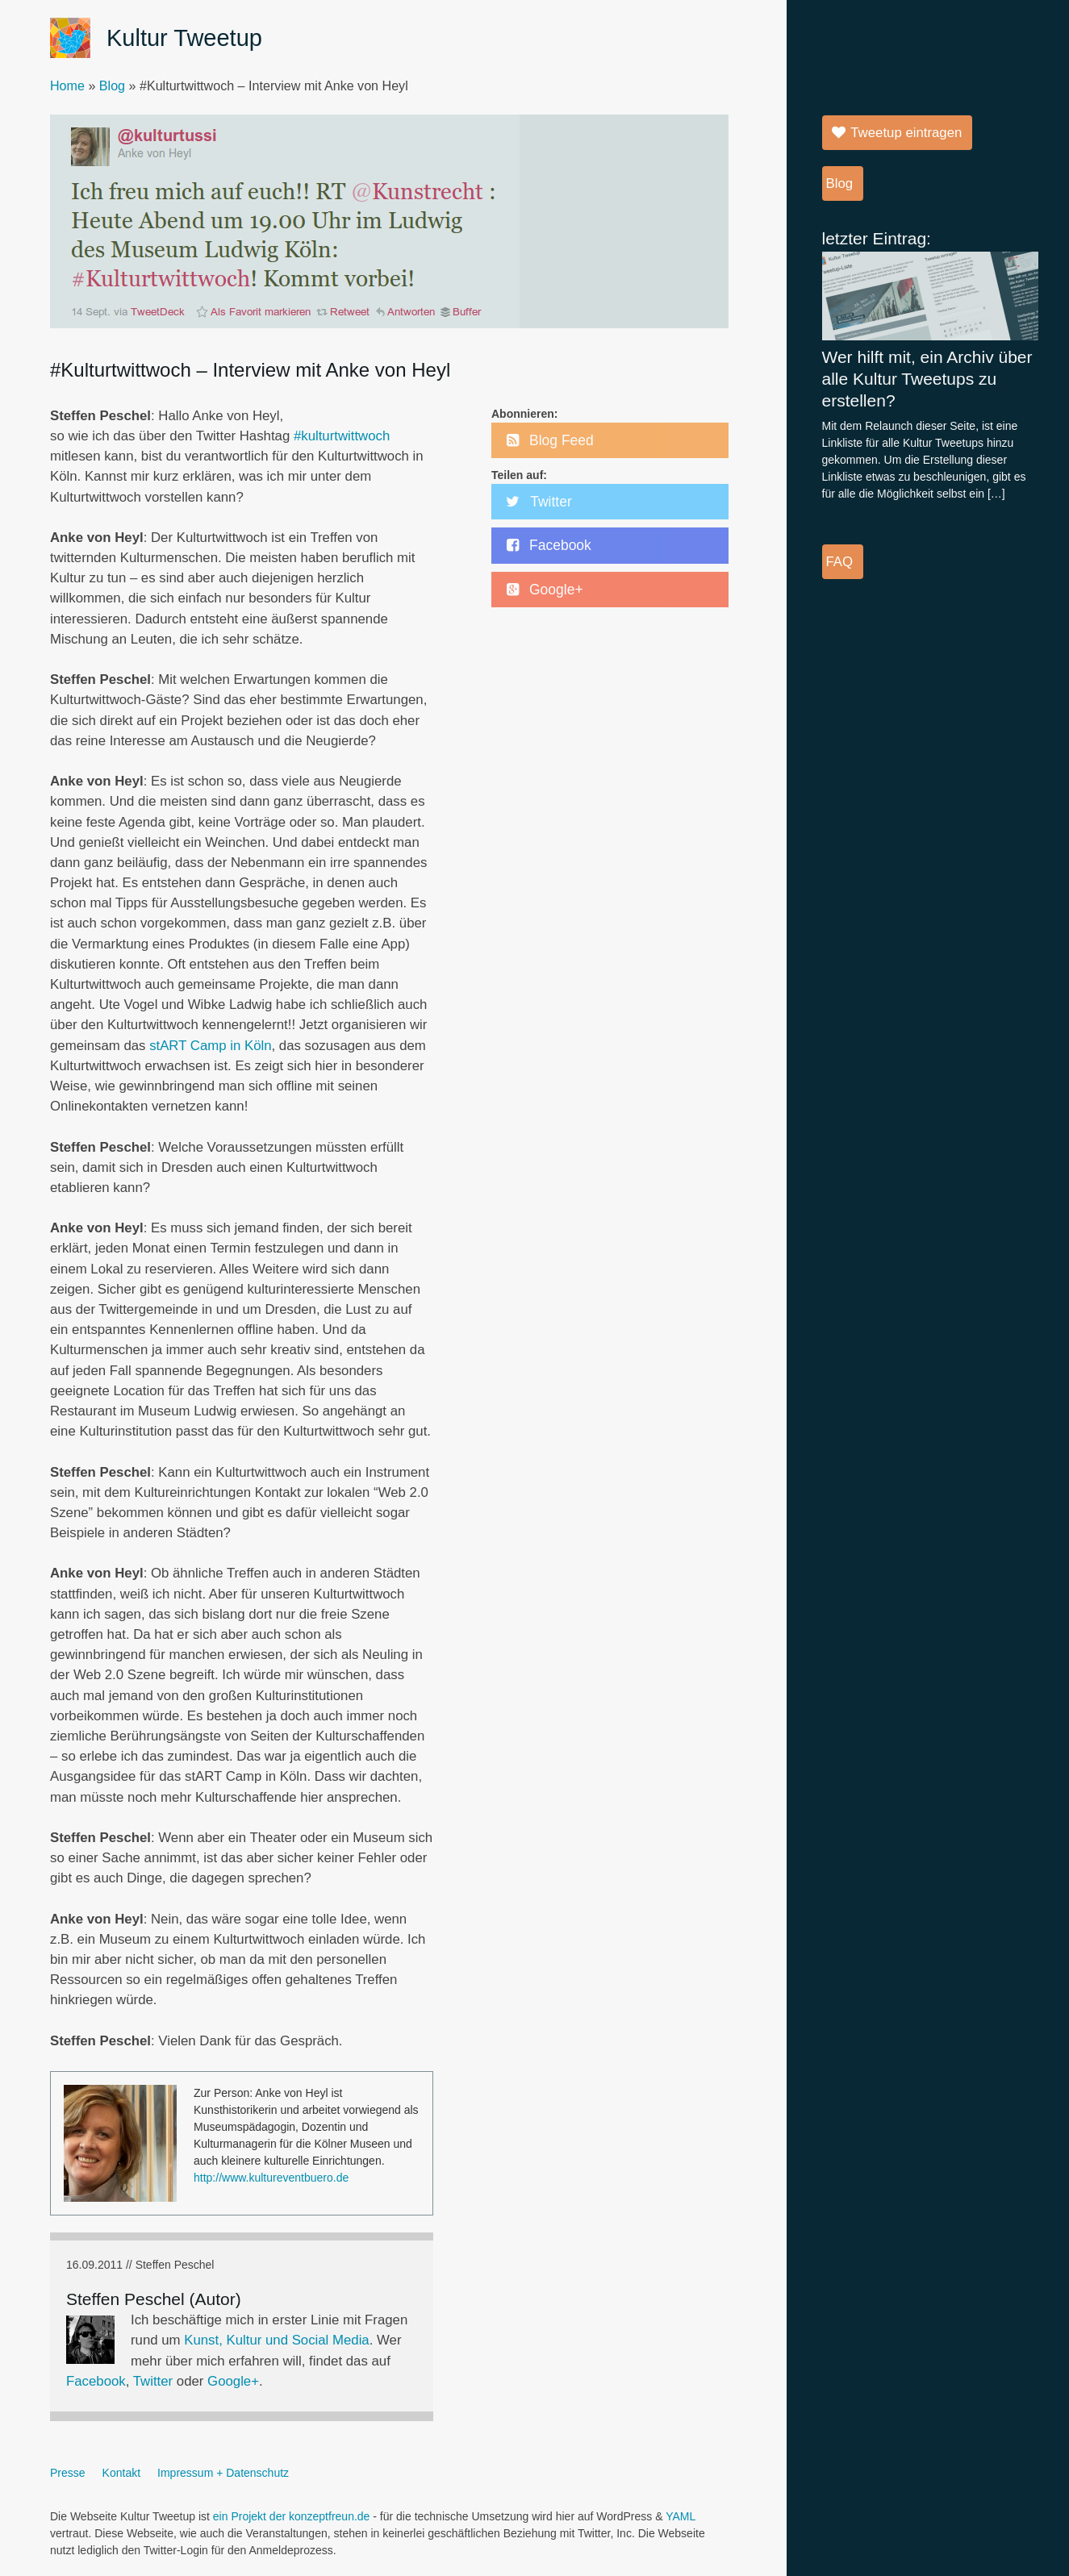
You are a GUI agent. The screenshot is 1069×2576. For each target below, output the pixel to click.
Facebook (96, 2381)
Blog (112, 85)
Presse (68, 2472)
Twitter (153, 2381)
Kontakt (121, 2472)
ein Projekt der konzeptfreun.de (291, 2516)
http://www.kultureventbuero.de (271, 2177)
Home (67, 85)
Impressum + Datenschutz (223, 2472)
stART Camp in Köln (210, 1045)
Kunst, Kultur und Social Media (276, 2340)
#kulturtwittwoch (342, 436)
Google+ (233, 2381)
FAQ (840, 561)
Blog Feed (561, 440)
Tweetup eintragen (906, 132)
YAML (680, 2516)
